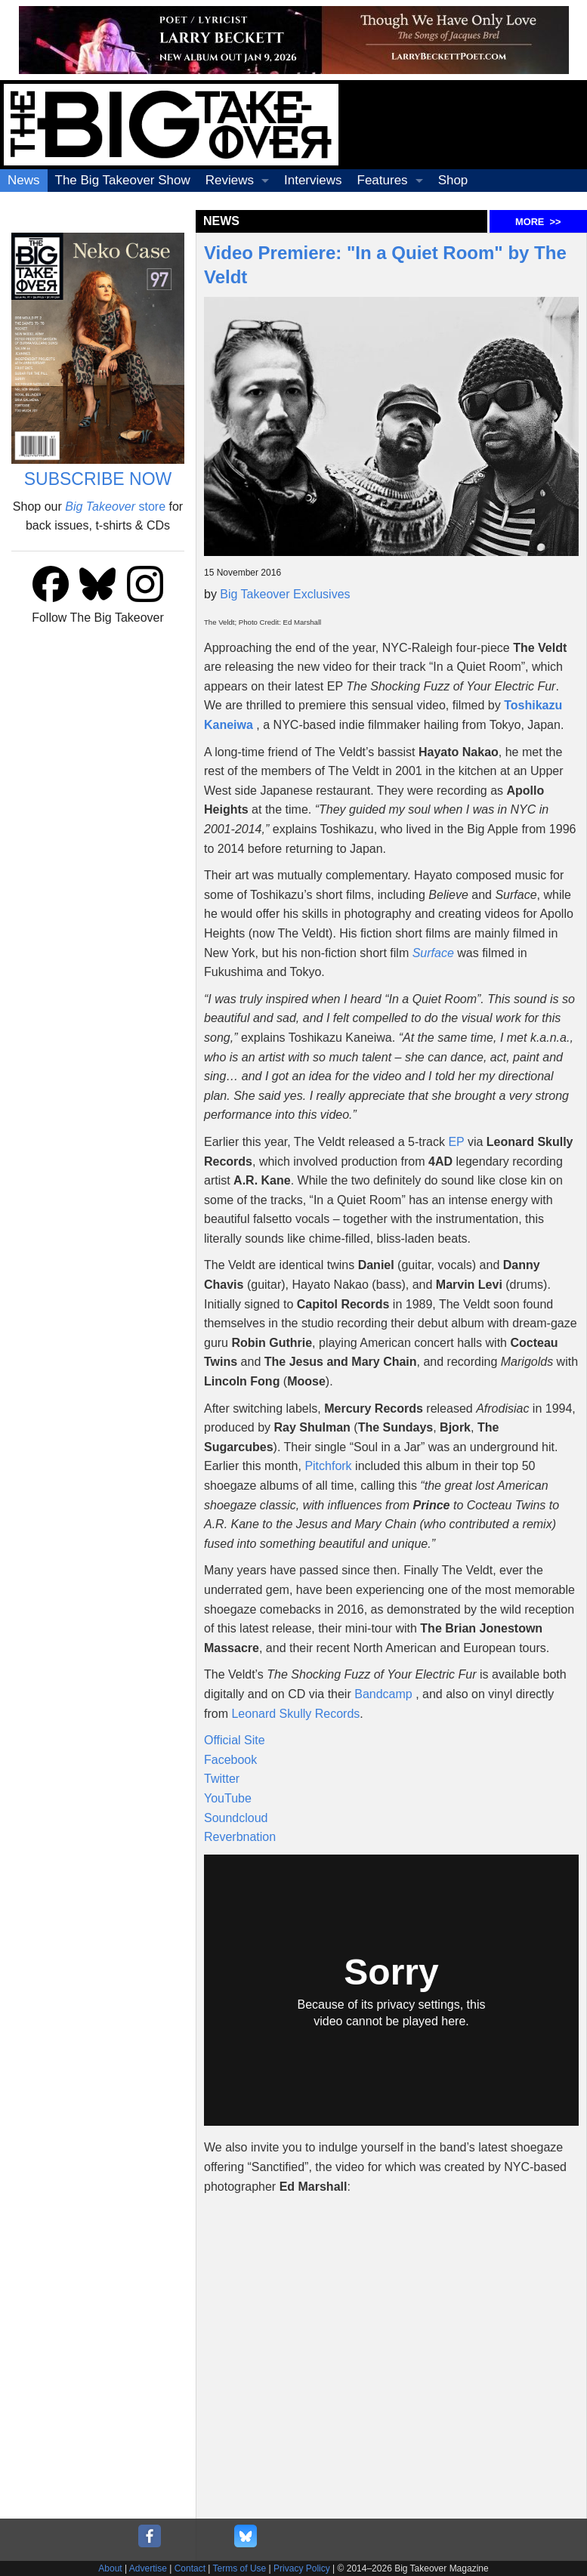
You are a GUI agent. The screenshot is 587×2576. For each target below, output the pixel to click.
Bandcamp (383, 1694)
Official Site (234, 1740)
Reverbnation (240, 1836)
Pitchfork (327, 1465)
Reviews (229, 180)
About (110, 2568)
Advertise (148, 2568)
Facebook (230, 1759)
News (24, 180)
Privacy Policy (301, 2568)
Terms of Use (240, 2568)
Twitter (221, 1778)
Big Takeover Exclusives (285, 594)
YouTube (228, 1798)
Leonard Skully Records (295, 1713)
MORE (538, 221)
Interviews (313, 180)
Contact (190, 2568)
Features (382, 180)
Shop (453, 180)
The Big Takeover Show (122, 180)
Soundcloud (236, 1818)
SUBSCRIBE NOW (98, 479)
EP (456, 1141)
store (115, 506)
